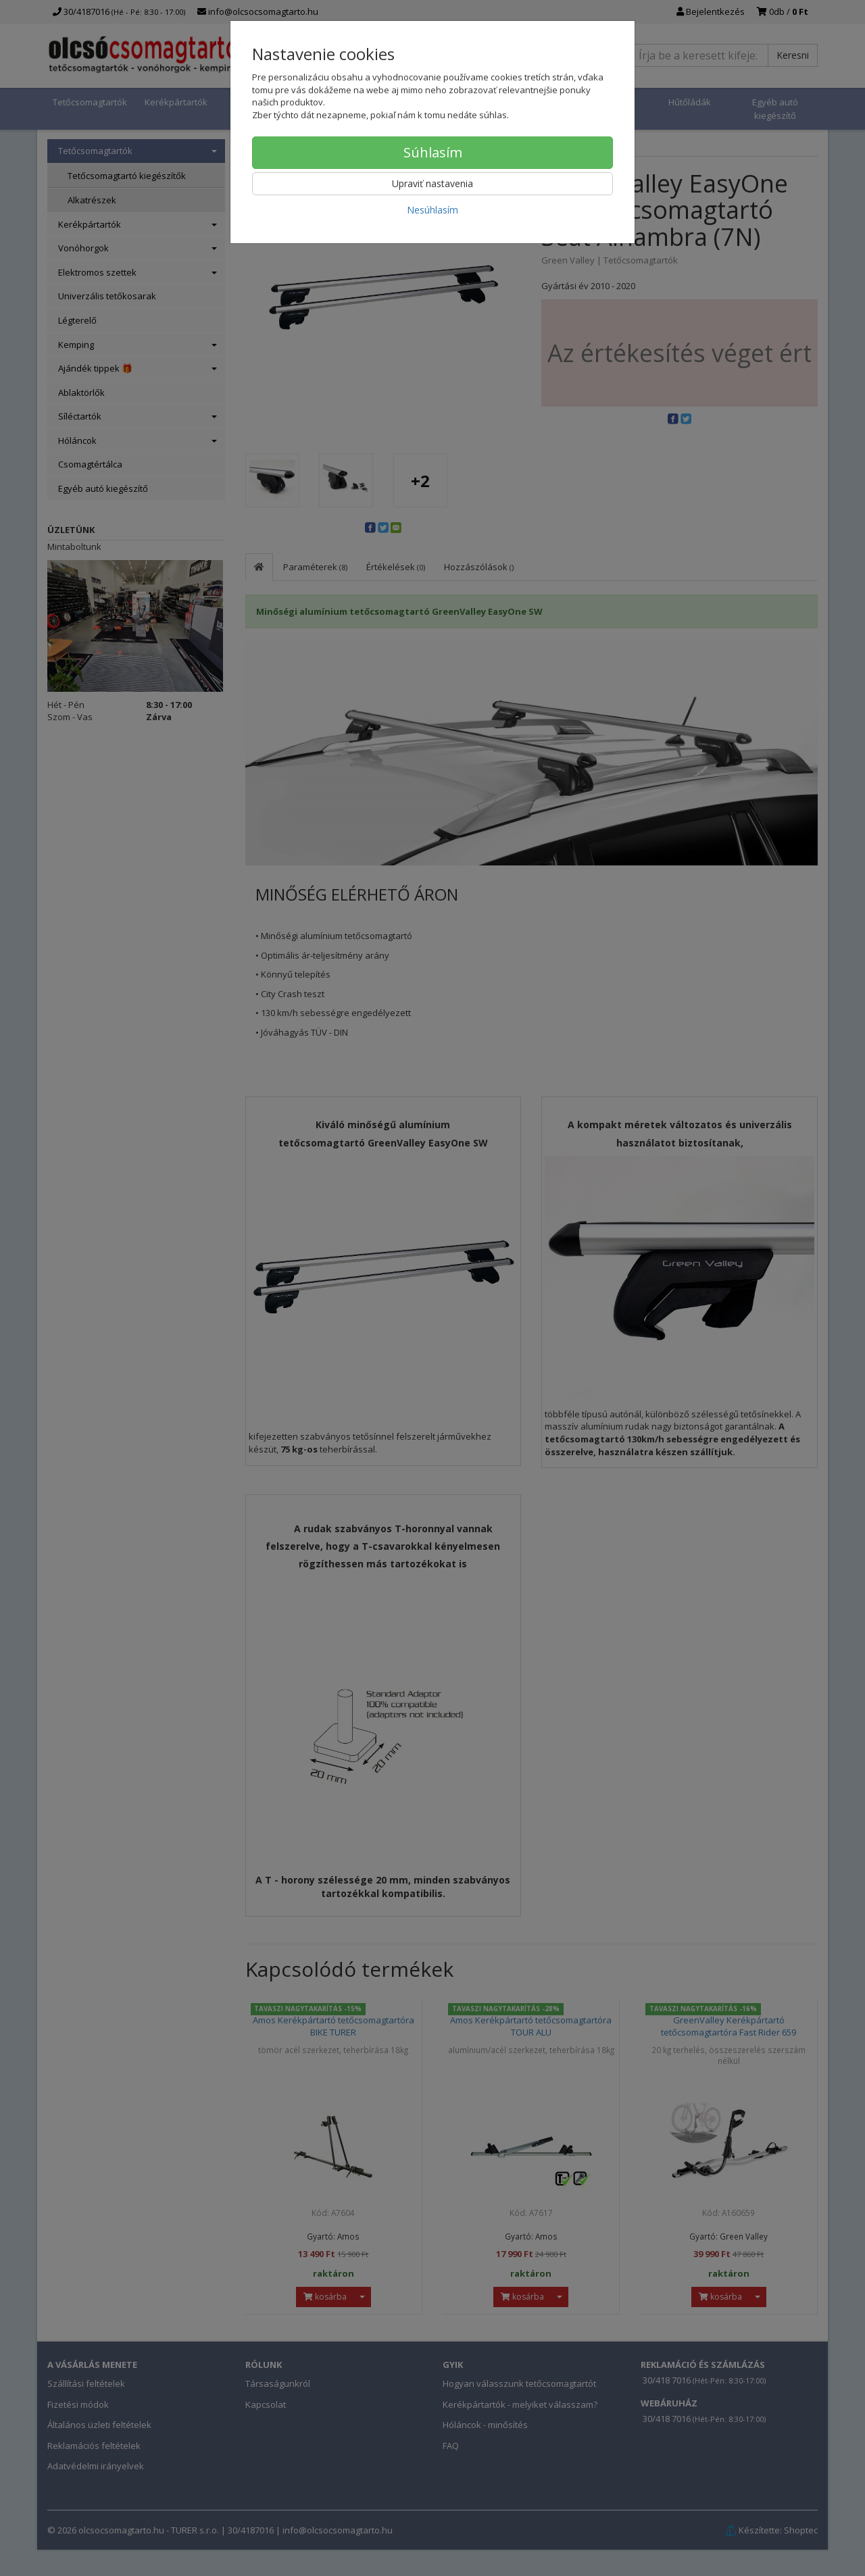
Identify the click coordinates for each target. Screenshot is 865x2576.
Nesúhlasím (432, 209)
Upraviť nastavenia (432, 183)
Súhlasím (432, 152)
